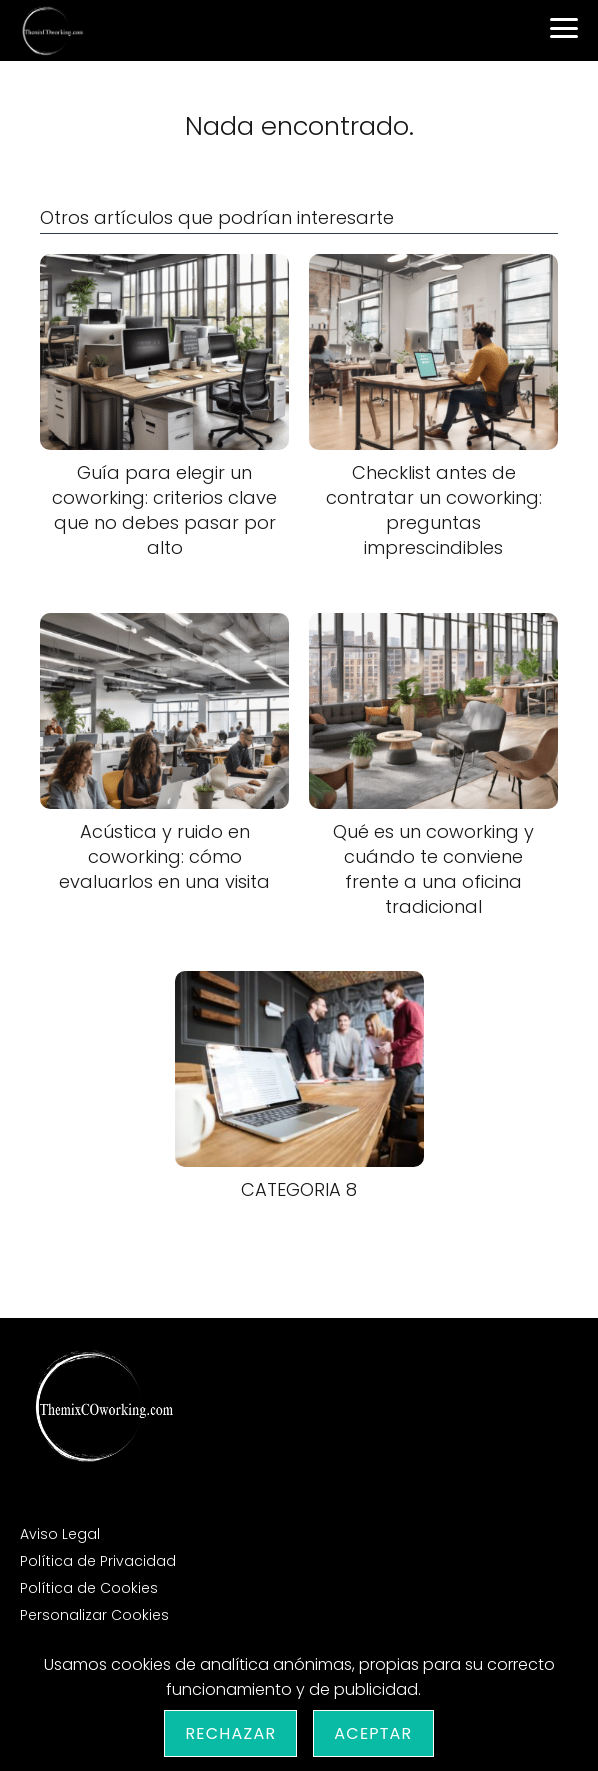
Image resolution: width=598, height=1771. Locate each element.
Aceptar (373, 1733)
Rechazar (230, 1733)
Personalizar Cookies (94, 1615)
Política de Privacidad (98, 1561)
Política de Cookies (89, 1588)
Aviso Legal (60, 1534)
